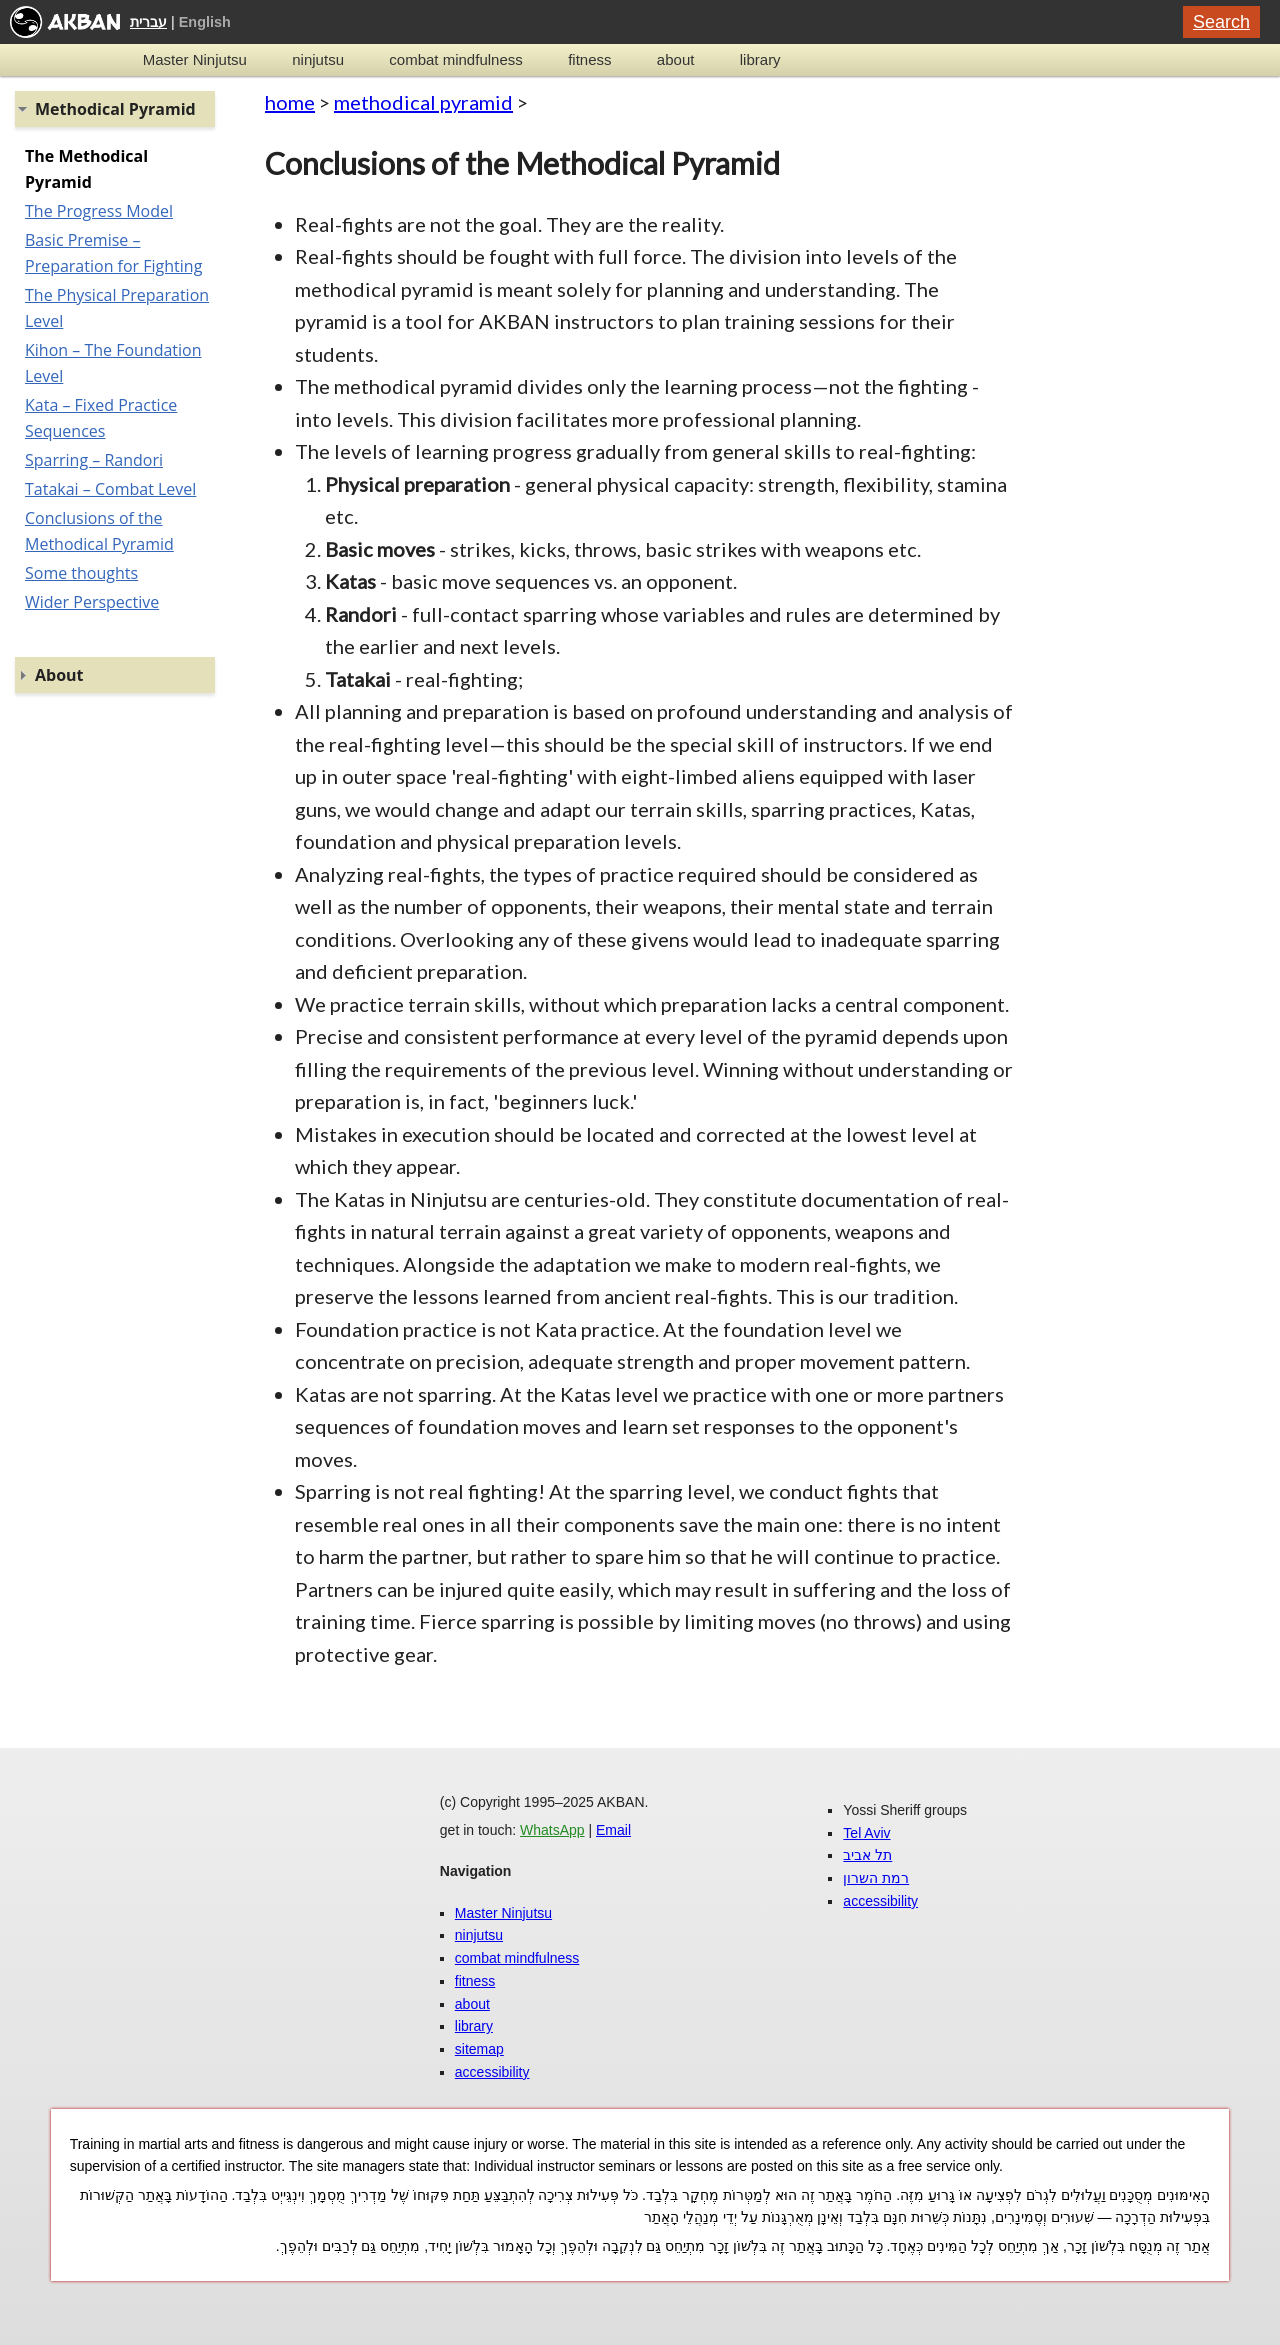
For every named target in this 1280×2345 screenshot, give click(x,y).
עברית (148, 22)
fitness (589, 59)
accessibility (492, 2072)
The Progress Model (99, 211)
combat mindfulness (455, 59)
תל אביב (867, 1855)
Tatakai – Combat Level (110, 489)
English (205, 22)
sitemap (479, 2049)
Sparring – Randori (94, 460)
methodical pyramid (423, 102)
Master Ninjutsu (195, 59)
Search (1221, 22)
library (760, 59)
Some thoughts (81, 573)
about (676, 59)
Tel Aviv (866, 1833)
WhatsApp (552, 1830)
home (290, 102)
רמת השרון (876, 1878)
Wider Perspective (92, 602)
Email (613, 1830)
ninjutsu (318, 59)
